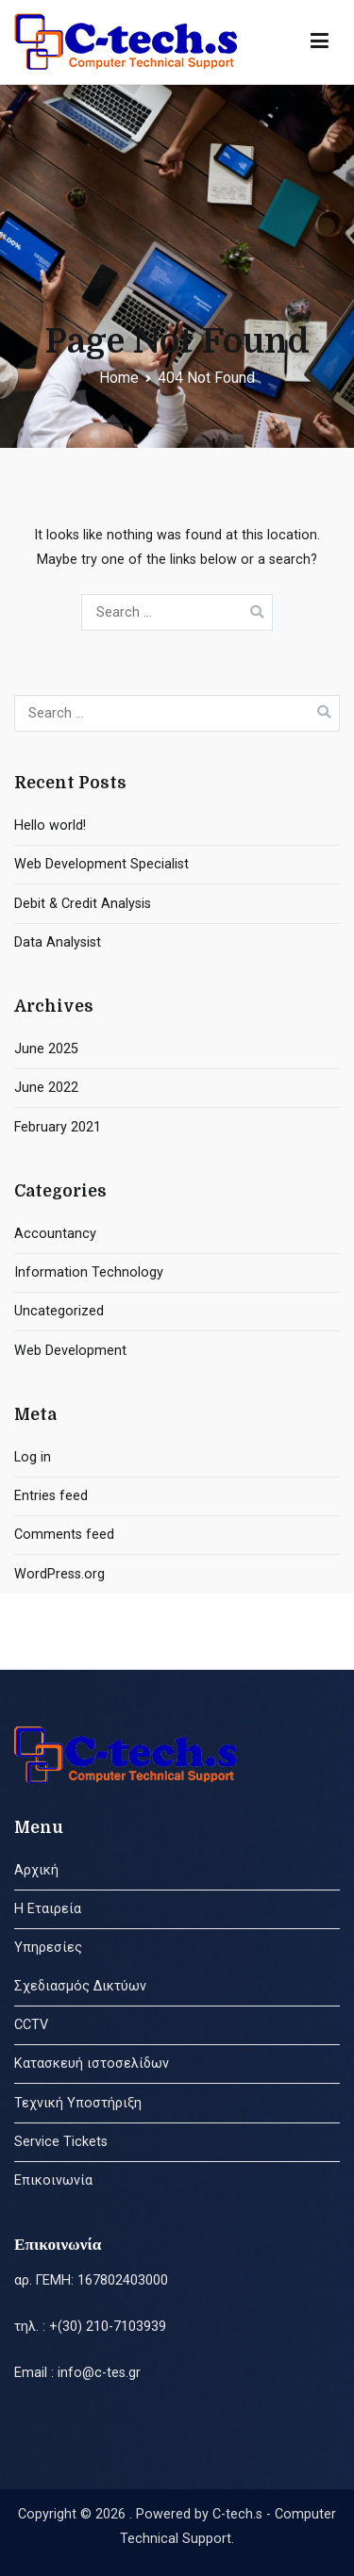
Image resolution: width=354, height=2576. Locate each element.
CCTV (31, 2025)
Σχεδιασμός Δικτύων (80, 1986)
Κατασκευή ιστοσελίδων (91, 2064)
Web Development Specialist (101, 864)
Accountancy (55, 1234)
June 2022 (46, 1088)
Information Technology (88, 1272)
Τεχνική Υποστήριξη (78, 2103)
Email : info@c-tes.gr (77, 2373)
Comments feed (64, 1535)
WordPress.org (59, 1574)
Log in (32, 1457)
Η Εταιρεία (47, 1909)
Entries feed (51, 1496)
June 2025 (46, 1049)
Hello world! (50, 825)
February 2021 (57, 1127)
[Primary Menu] (320, 41)
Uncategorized (59, 1311)
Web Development (70, 1351)
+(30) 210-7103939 (107, 2327)
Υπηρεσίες (48, 1948)
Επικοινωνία (53, 2180)
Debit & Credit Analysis (82, 904)
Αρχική (36, 1870)
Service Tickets (61, 2142)
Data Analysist (57, 942)
